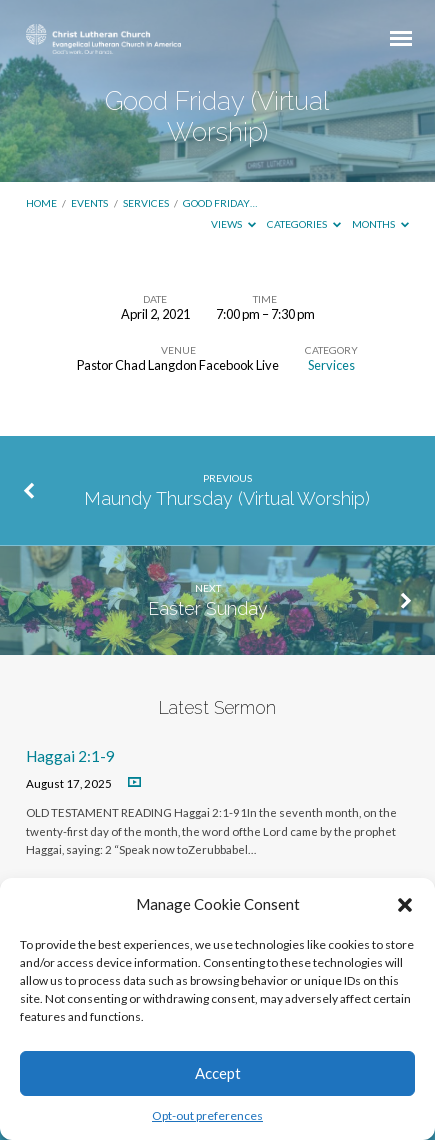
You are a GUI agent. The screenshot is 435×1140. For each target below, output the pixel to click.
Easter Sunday (208, 608)
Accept (218, 1073)
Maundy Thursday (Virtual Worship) (227, 498)
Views (233, 224)
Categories (304, 224)
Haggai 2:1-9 (70, 756)
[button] (405, 905)
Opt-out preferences (207, 1115)
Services (146, 203)
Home (41, 203)
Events (89, 203)
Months (380, 224)
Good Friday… (220, 203)
